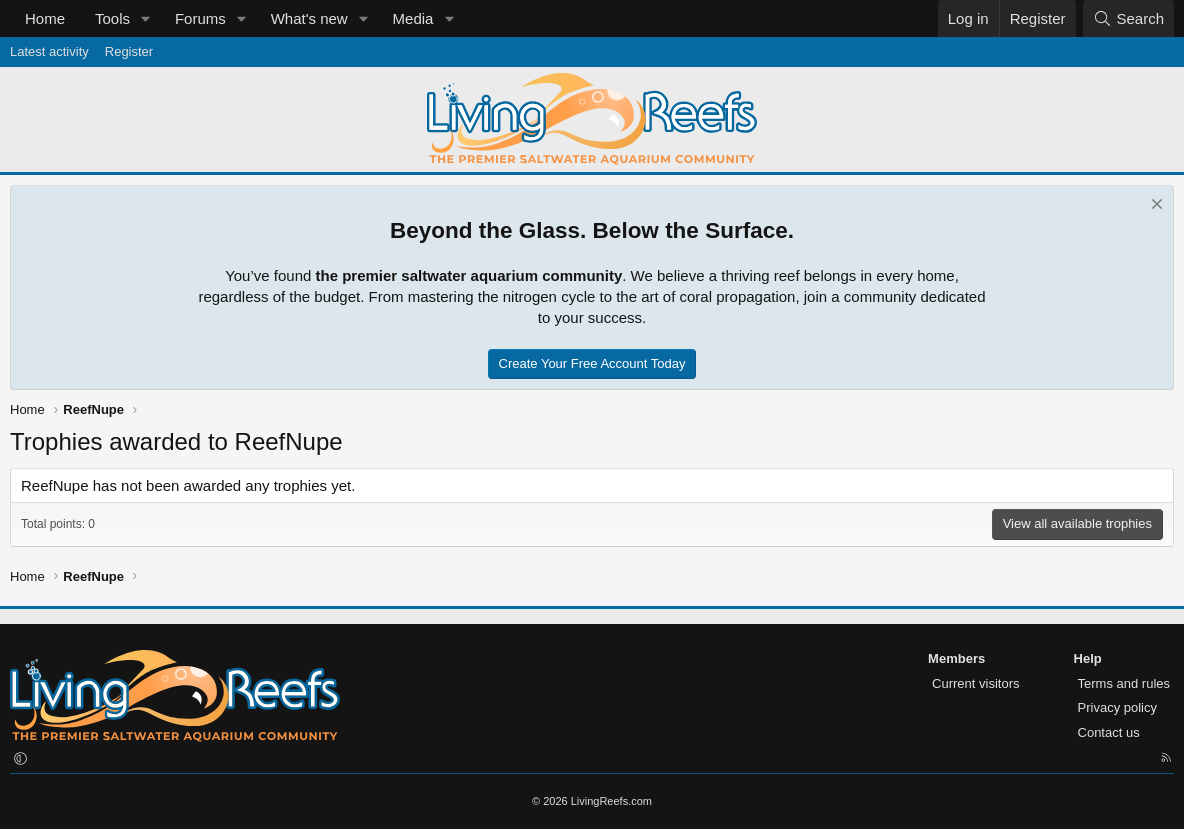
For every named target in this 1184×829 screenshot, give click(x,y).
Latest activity (49, 51)
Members (956, 658)
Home (45, 18)
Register (129, 51)
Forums (200, 18)
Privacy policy (1117, 707)
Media (413, 18)
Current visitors (975, 683)
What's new (309, 18)
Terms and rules (1124, 683)
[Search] (1128, 18)
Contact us (1109, 732)
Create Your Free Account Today (592, 363)
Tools (112, 18)
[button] (146, 18)
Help (1088, 658)
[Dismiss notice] (1154, 206)
